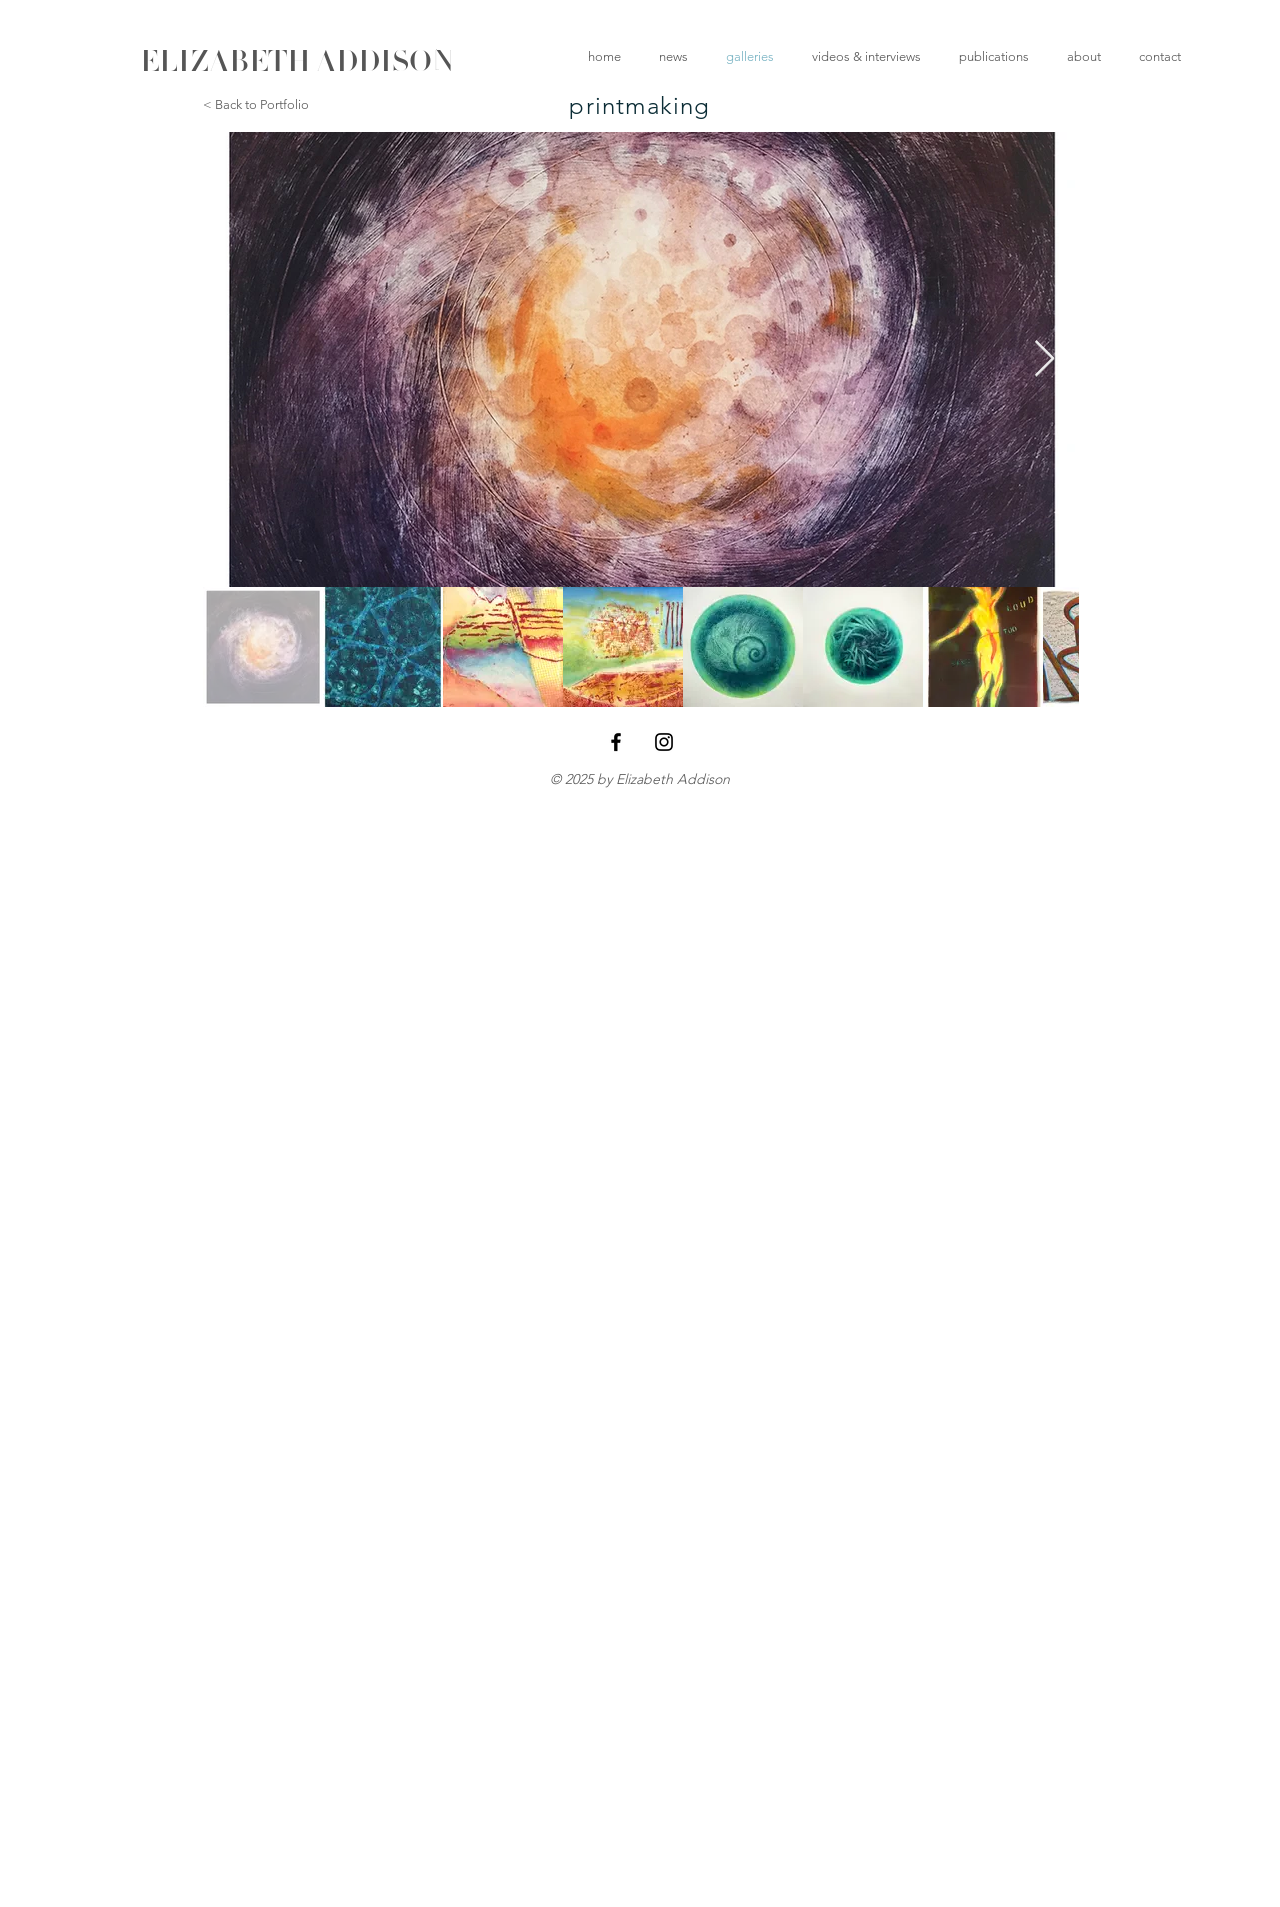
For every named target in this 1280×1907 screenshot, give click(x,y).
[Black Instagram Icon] (664, 742)
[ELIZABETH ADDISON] (298, 62)
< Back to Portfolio (256, 104)
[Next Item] (1044, 359)
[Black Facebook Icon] (616, 742)
